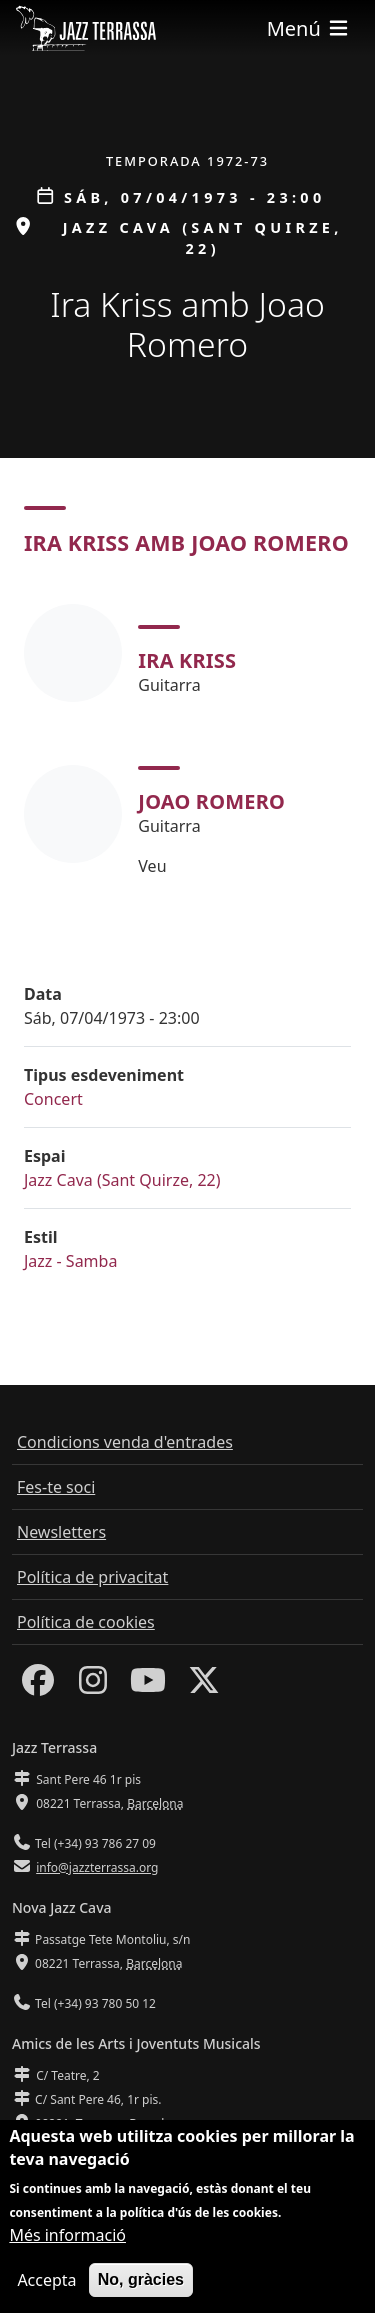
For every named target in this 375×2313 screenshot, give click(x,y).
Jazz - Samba (70, 1261)
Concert (53, 1099)
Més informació (67, 2235)
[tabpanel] (187, 741)
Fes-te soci (56, 1487)
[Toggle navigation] (309, 28)
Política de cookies (86, 1622)
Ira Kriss (187, 660)
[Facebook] (38, 1686)
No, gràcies (141, 2279)
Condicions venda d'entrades (125, 1442)
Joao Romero (211, 801)
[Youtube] (148, 1686)
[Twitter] (204, 1686)
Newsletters (61, 1532)
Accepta (46, 2280)
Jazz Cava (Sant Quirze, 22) (122, 1180)
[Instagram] (93, 1686)
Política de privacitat (92, 1577)
